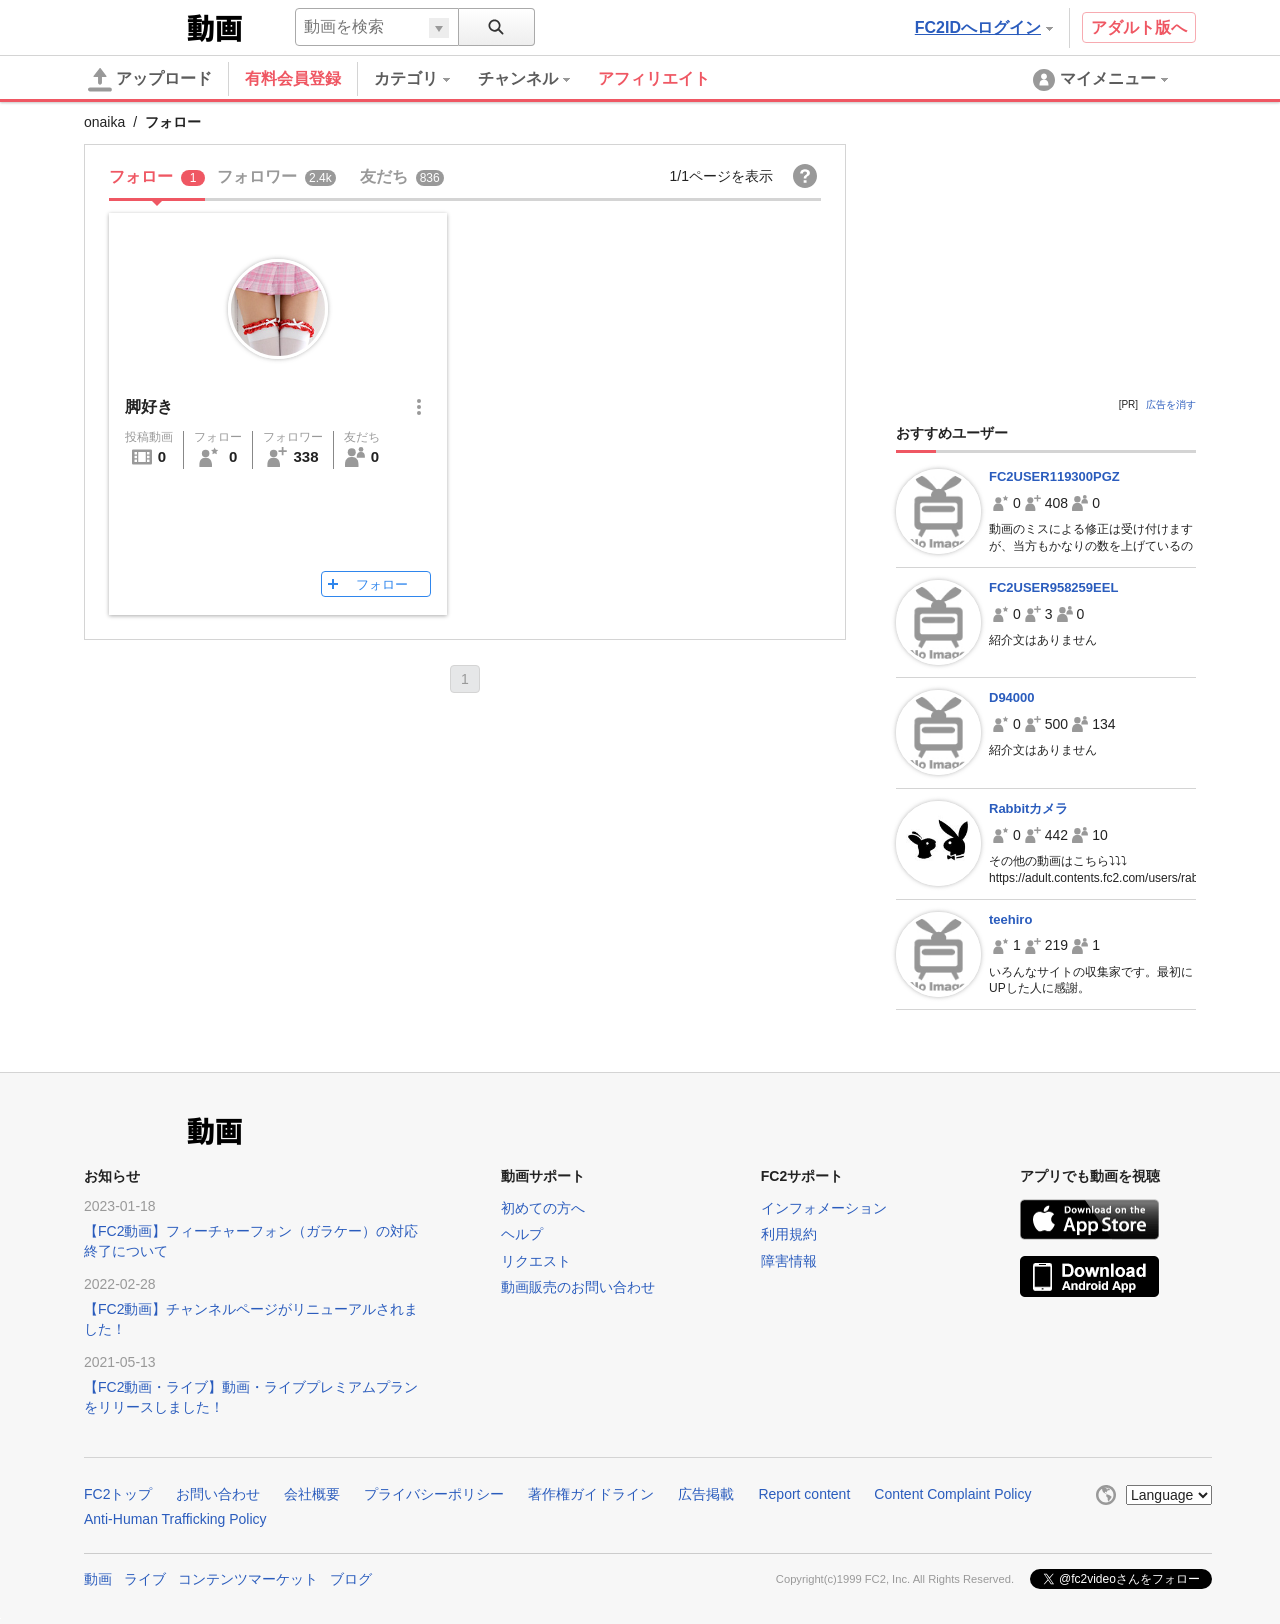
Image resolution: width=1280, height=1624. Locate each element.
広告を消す (1171, 404)
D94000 (1012, 697)
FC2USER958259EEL (1053, 587)
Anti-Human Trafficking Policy (175, 1519)
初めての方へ (543, 1208)
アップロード (150, 80)
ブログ (351, 1579)
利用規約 (789, 1234)
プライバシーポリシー (434, 1494)
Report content (804, 1494)
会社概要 (312, 1494)
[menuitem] (426, 79)
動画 (98, 1579)
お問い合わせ (218, 1494)
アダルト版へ (1139, 27)
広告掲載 (706, 1494)
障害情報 (789, 1261)
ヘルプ (522, 1234)
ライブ (145, 1579)
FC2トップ (118, 1494)
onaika (104, 122)
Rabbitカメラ (1028, 808)
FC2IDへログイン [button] (984, 27)
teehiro (1010, 919)
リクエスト (536, 1261)
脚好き (149, 406)
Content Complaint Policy (952, 1494)
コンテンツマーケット (248, 1579)
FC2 (133, 26)
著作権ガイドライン (591, 1494)
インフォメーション (824, 1208)
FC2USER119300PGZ (1054, 476)
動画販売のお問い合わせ (578, 1287)
